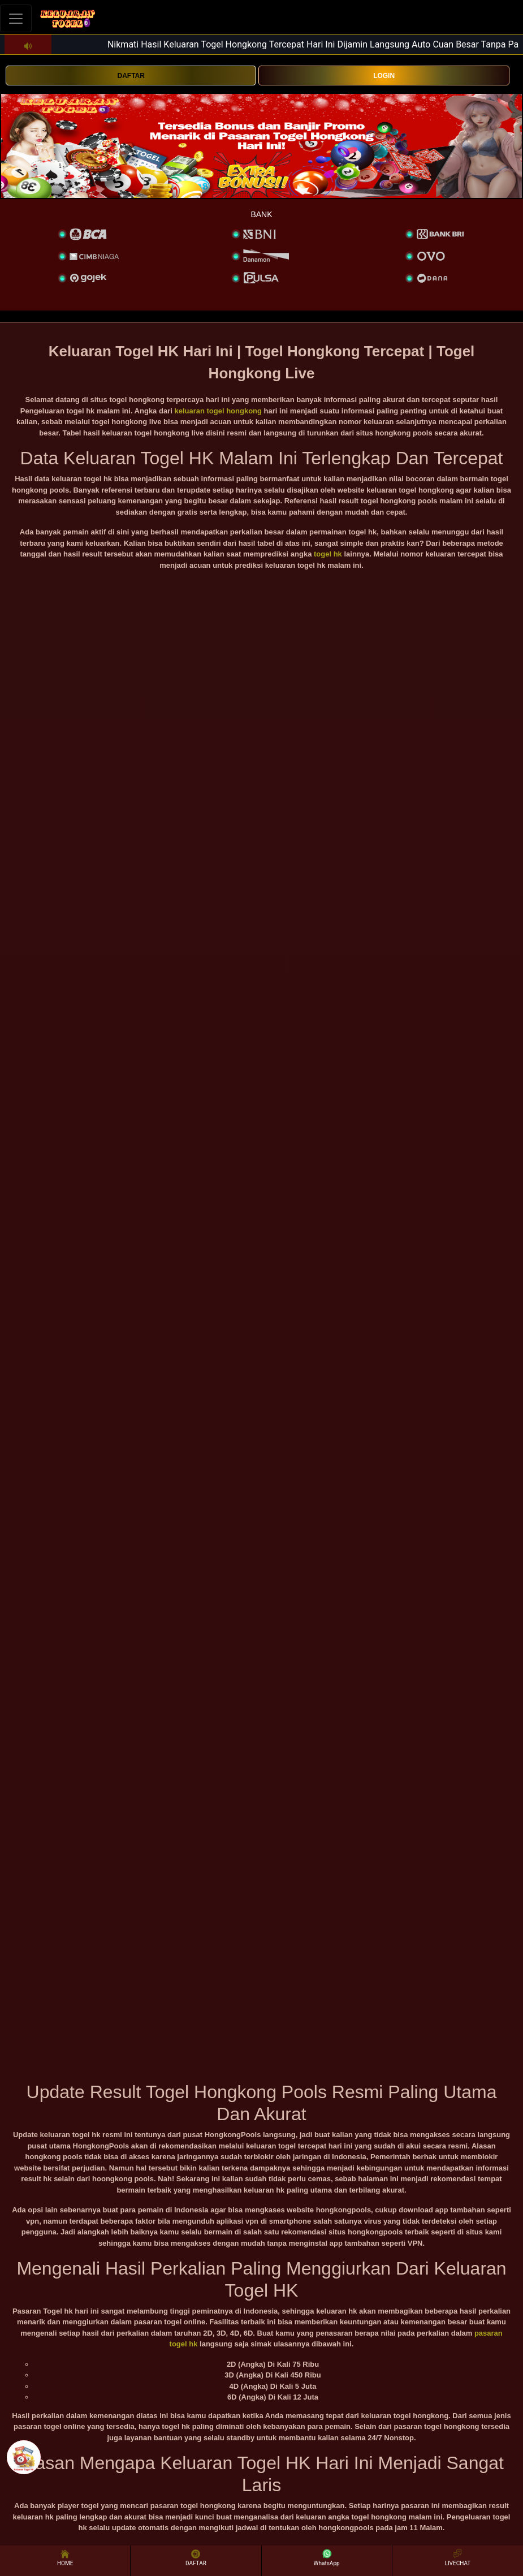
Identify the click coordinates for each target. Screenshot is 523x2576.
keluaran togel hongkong (218, 411)
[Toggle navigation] (16, 18)
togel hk (328, 554)
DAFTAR (131, 76)
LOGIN (384, 76)
